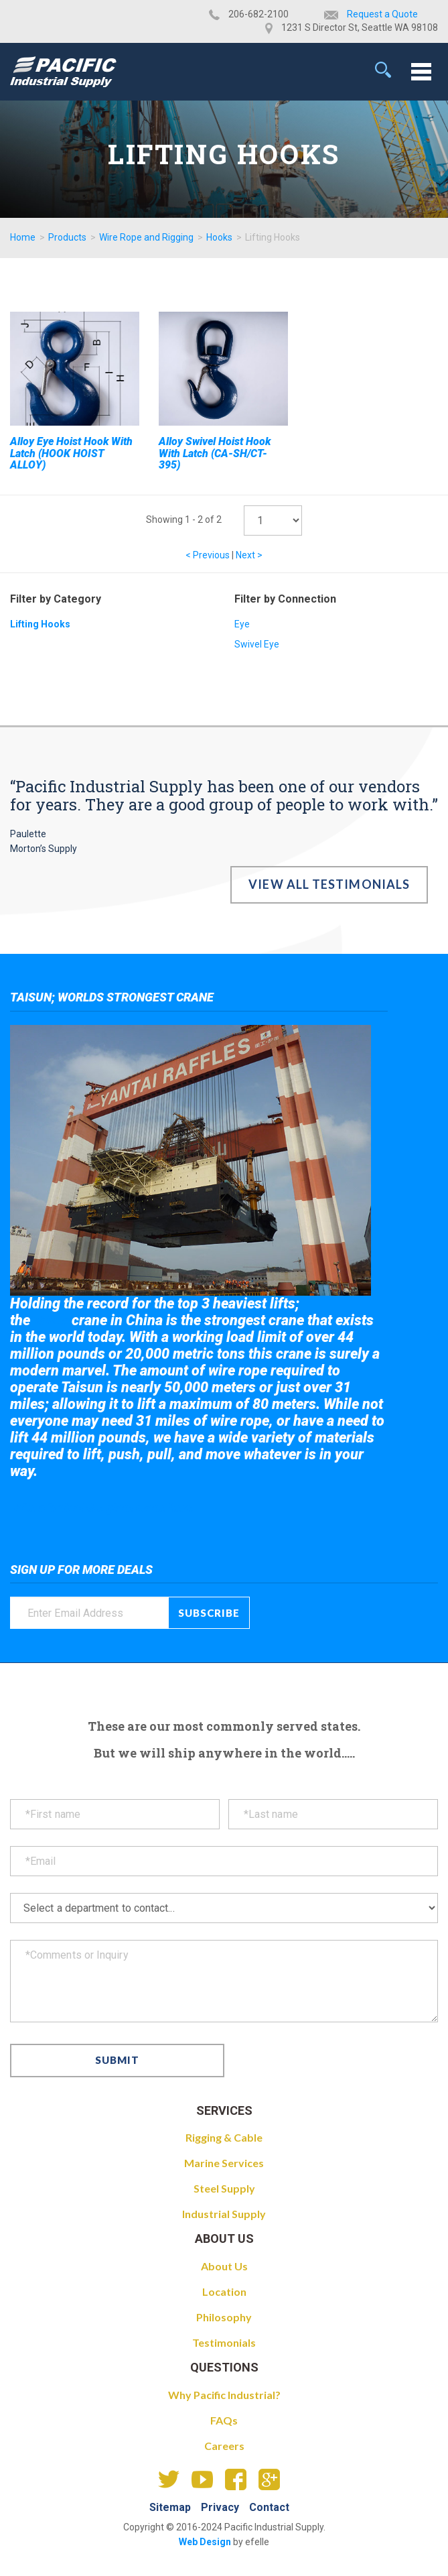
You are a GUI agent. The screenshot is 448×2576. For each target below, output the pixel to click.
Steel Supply (224, 2188)
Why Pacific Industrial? (224, 2394)
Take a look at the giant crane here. (103, 1508)
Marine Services (224, 2162)
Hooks (219, 237)
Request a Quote (382, 14)
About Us (224, 2266)
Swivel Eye (256, 644)
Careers (224, 2445)
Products (67, 237)
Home (22, 237)
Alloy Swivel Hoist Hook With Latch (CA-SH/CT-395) (215, 453)
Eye (242, 624)
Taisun (51, 1321)
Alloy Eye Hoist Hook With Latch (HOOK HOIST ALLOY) (71, 453)
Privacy (220, 2507)
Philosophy (224, 2317)
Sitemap (170, 2507)
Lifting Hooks (40, 624)
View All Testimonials (329, 884)
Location (224, 2291)
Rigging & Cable (224, 2137)
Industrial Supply (224, 2213)
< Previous (207, 555)
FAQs (224, 2420)
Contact (269, 2507)
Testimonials (224, 2342)
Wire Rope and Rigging (146, 237)
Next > (249, 555)
